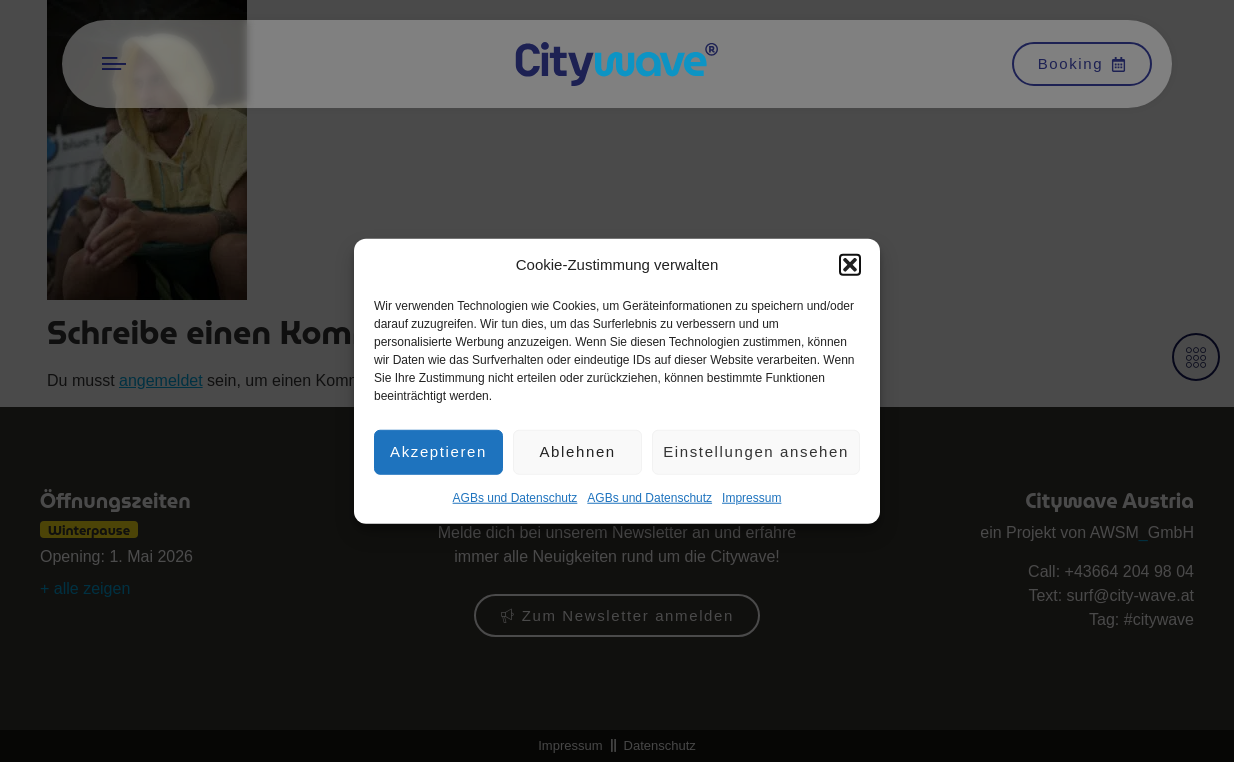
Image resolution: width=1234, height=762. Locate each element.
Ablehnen (577, 453)
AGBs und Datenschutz (515, 499)
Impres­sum (751, 499)
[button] (850, 267)
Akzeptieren (438, 453)
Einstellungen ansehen (756, 453)
